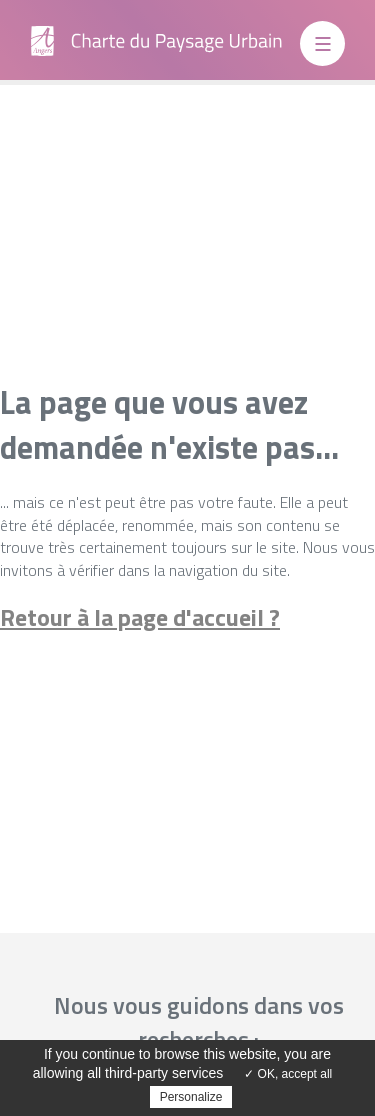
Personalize (191, 1097)
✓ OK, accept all (288, 1074)
